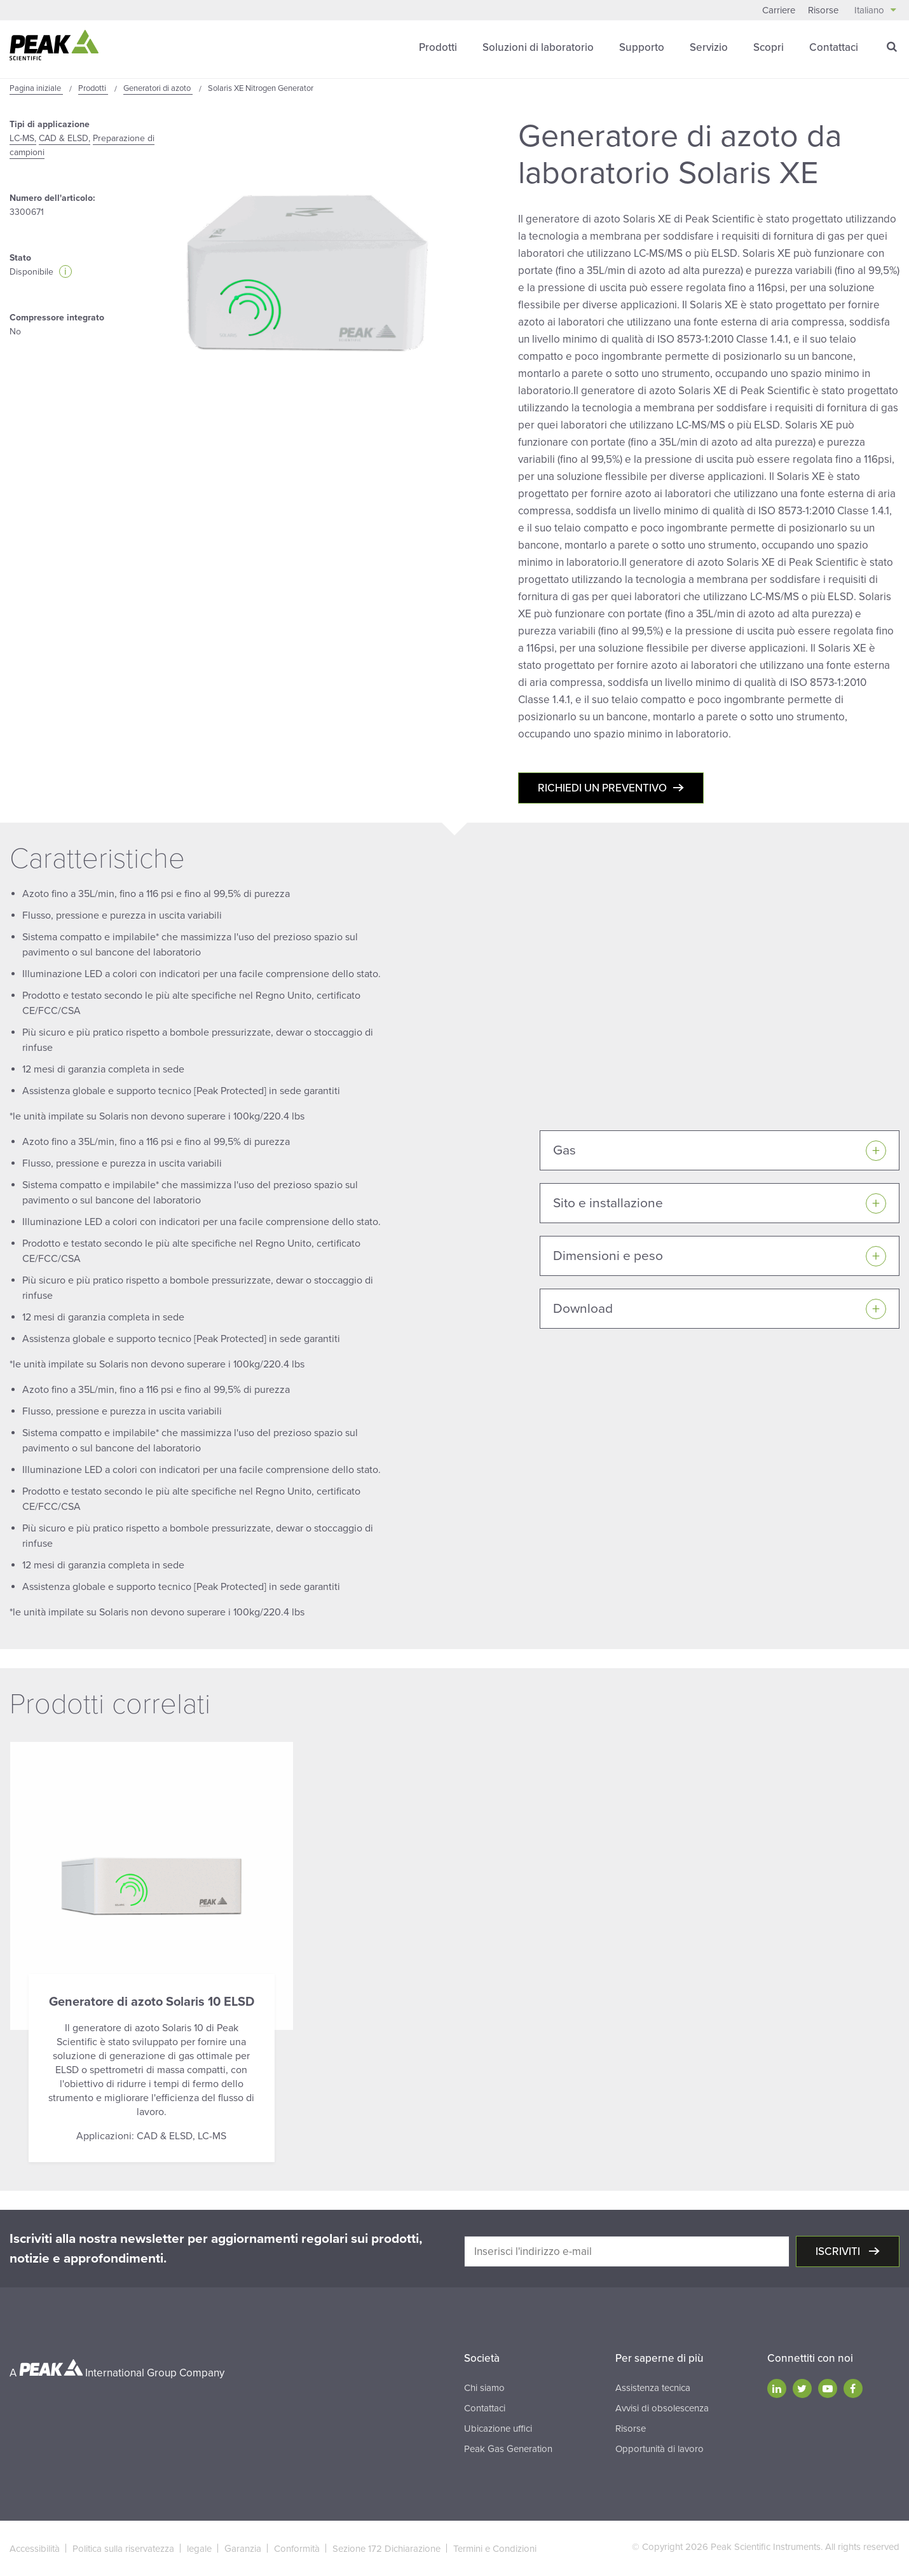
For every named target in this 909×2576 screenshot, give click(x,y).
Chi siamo (484, 2388)
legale (199, 2548)
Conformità (297, 2548)
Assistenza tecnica (652, 2388)
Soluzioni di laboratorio (538, 47)
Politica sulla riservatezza (123, 2548)
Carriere (778, 10)
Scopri (768, 47)
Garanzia (242, 2548)
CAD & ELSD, (64, 138)
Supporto (641, 47)
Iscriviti (839, 2251)
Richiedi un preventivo (602, 788)
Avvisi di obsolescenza (662, 2408)
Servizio (709, 47)
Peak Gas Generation (508, 2449)
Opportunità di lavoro (659, 2449)
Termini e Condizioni (495, 2548)
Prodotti (438, 47)
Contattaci (833, 47)
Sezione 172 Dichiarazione (386, 2548)
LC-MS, (23, 138)
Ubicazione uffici (498, 2428)
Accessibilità (35, 2548)
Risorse (823, 10)
